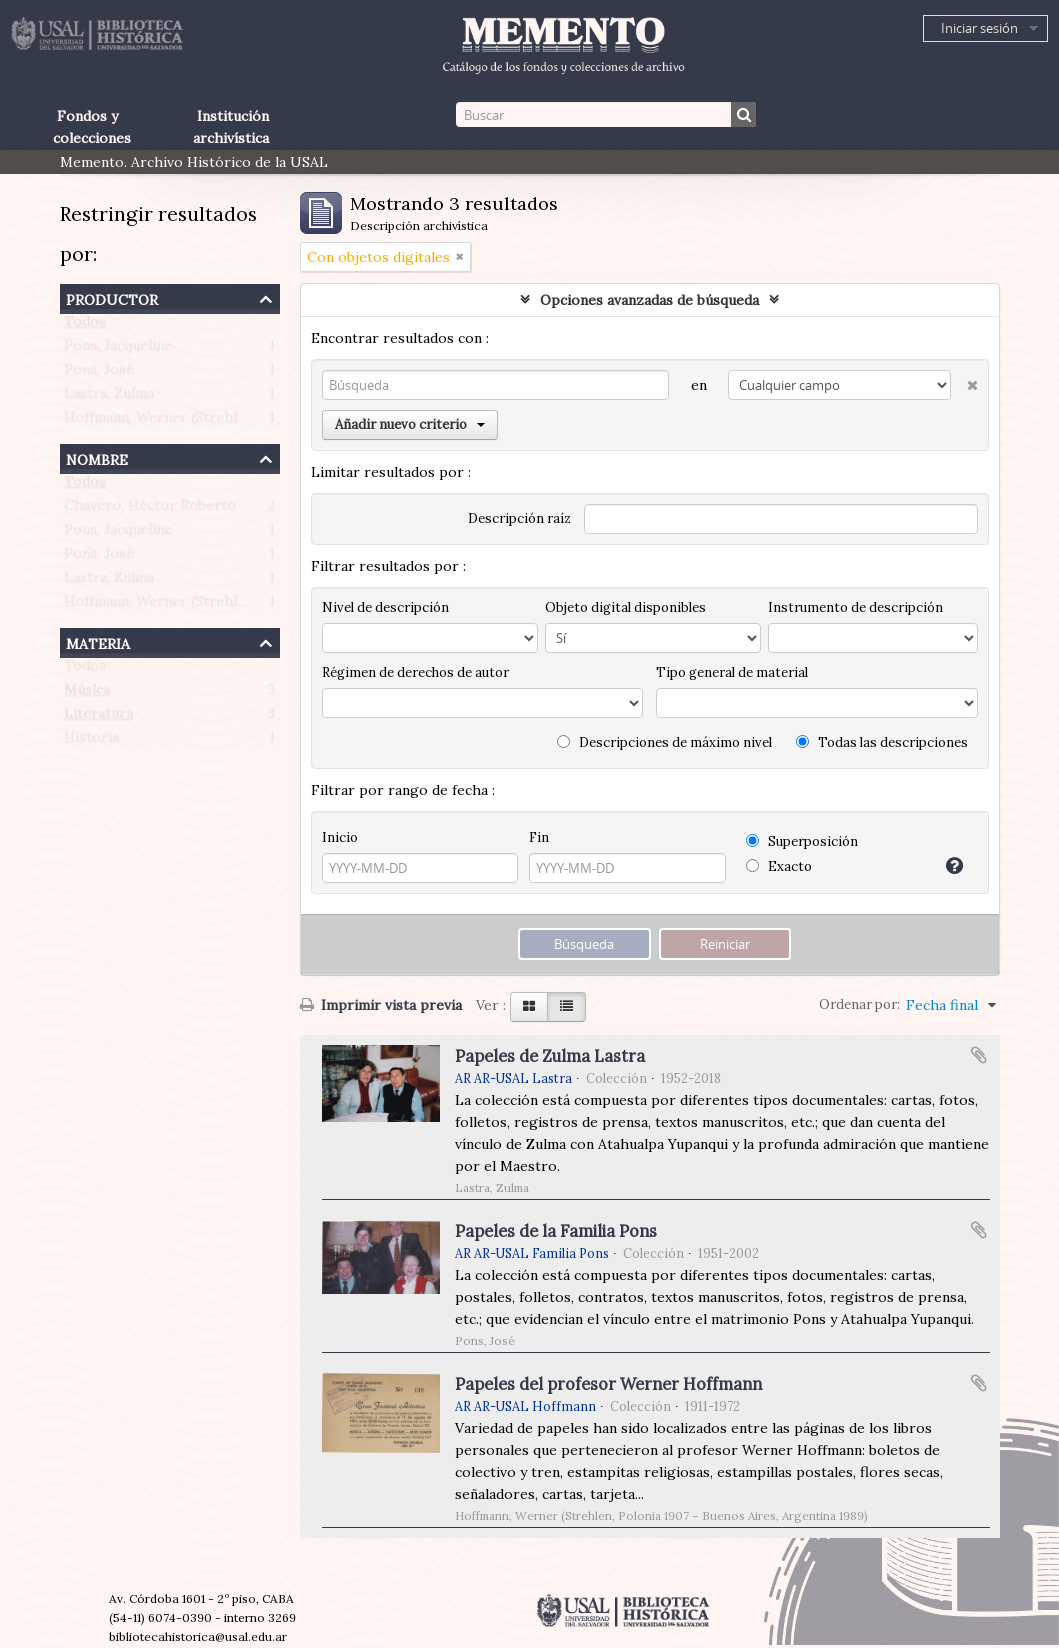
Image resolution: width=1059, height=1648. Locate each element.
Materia (98, 641)
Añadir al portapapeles (979, 1055)
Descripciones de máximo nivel (664, 742)
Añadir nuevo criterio (410, 424)
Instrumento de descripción (855, 607)
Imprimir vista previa (381, 1005)
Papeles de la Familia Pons (556, 1231)
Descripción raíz (519, 518)
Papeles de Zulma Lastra (550, 1056)
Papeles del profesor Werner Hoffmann (608, 1384)
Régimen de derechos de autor (415, 672)
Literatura (98, 718)
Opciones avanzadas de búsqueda (649, 300)
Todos (85, 326)
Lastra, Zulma (109, 398)
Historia (91, 742)
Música (87, 694)
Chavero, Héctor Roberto (150, 510)
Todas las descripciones (882, 742)
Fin (539, 837)
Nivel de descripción (385, 607)
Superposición (802, 841)
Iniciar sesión (979, 28)
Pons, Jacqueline (118, 350)
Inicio (340, 837)
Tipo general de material (732, 672)
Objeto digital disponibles (625, 607)
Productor (112, 297)
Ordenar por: (859, 1004)
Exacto (779, 866)
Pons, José (99, 374)
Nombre (97, 457)
